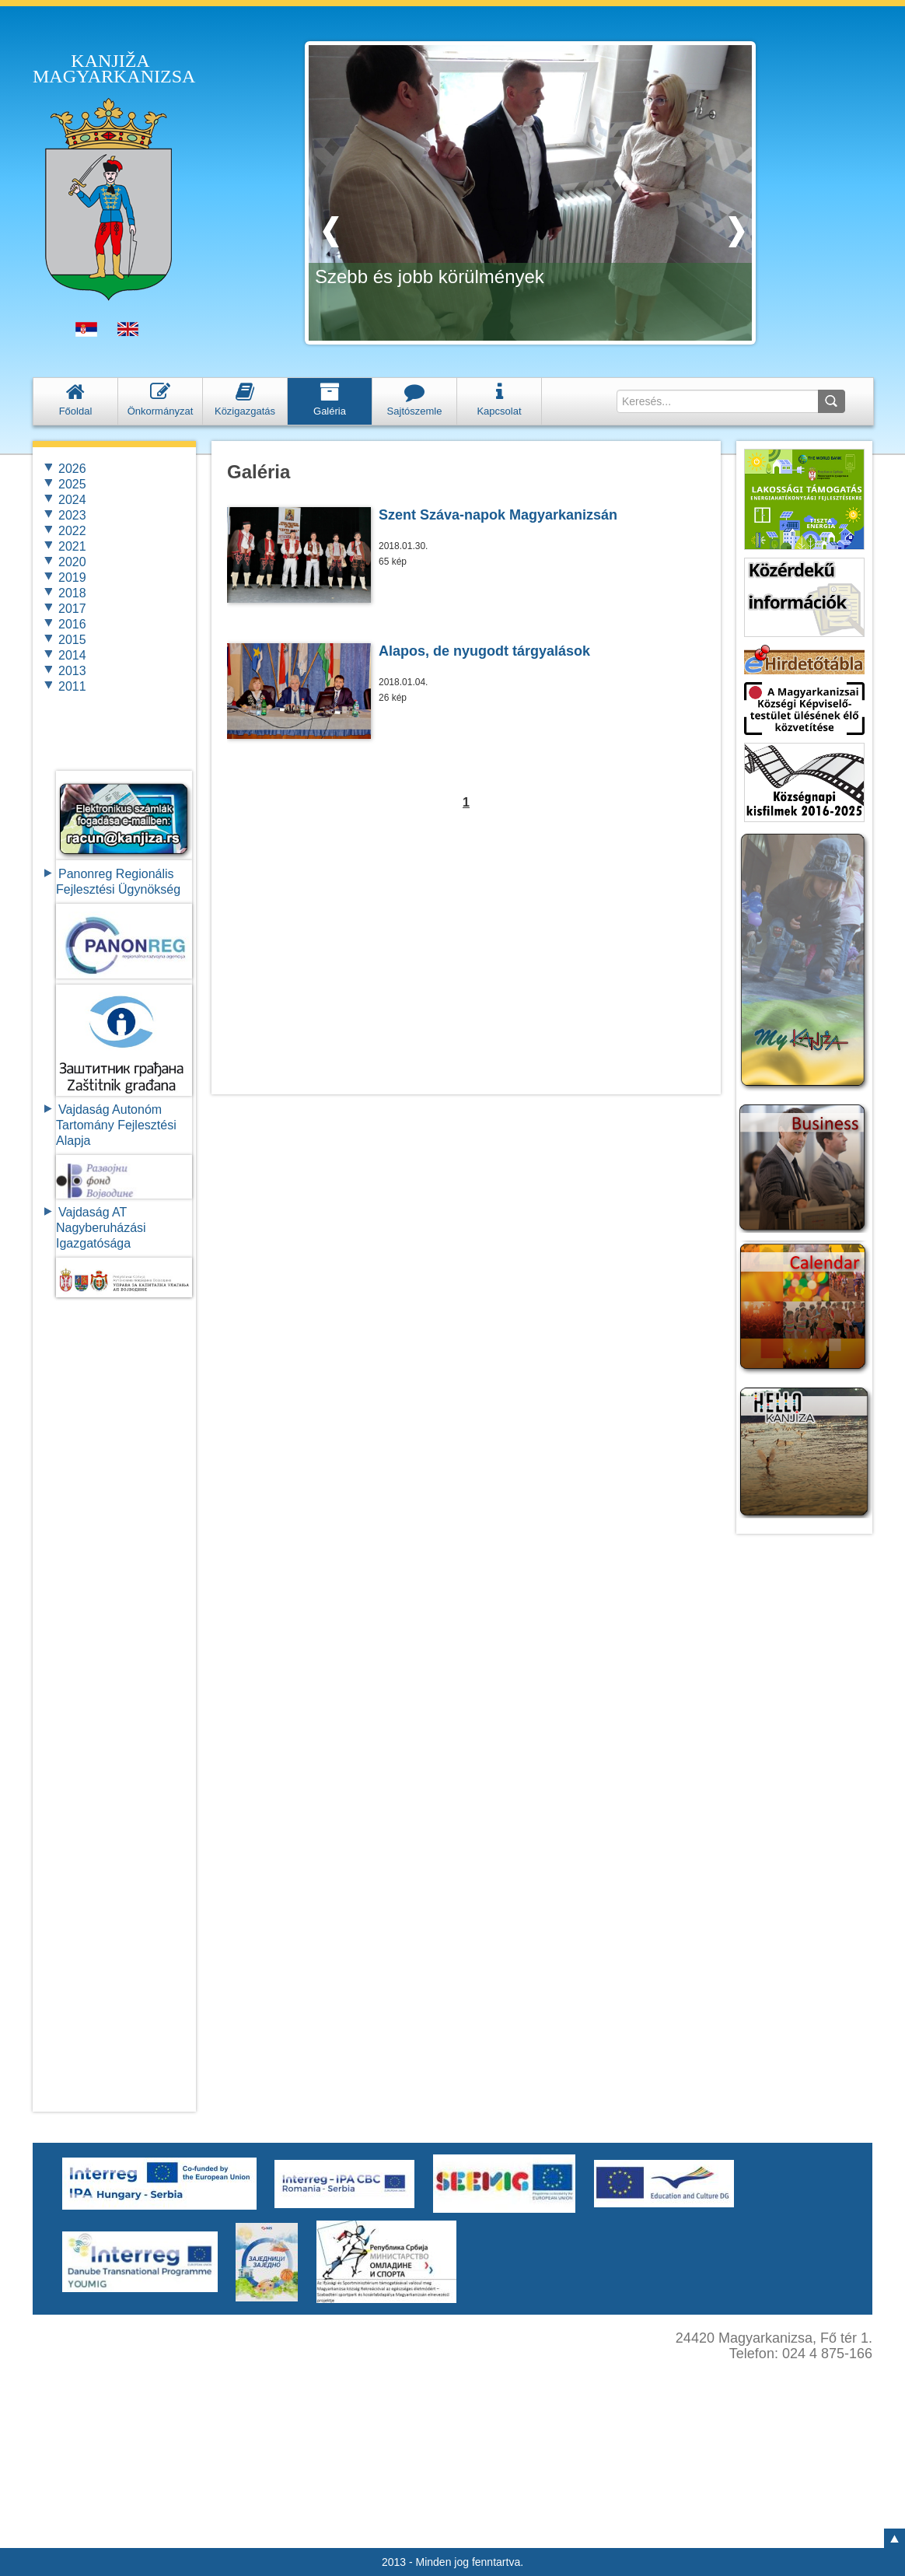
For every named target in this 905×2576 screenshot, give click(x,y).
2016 (72, 624)
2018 (72, 593)
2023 (72, 515)
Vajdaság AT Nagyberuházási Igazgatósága (101, 1228)
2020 (72, 562)
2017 (72, 608)
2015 (72, 639)
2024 (72, 499)
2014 (72, 655)
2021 (72, 546)
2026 (72, 468)
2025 (72, 484)
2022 (72, 530)
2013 (72, 670)
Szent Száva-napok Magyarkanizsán (498, 515)
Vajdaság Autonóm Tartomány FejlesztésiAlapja (116, 1125)
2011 (72, 686)
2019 (72, 577)
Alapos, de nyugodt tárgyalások (484, 651)
